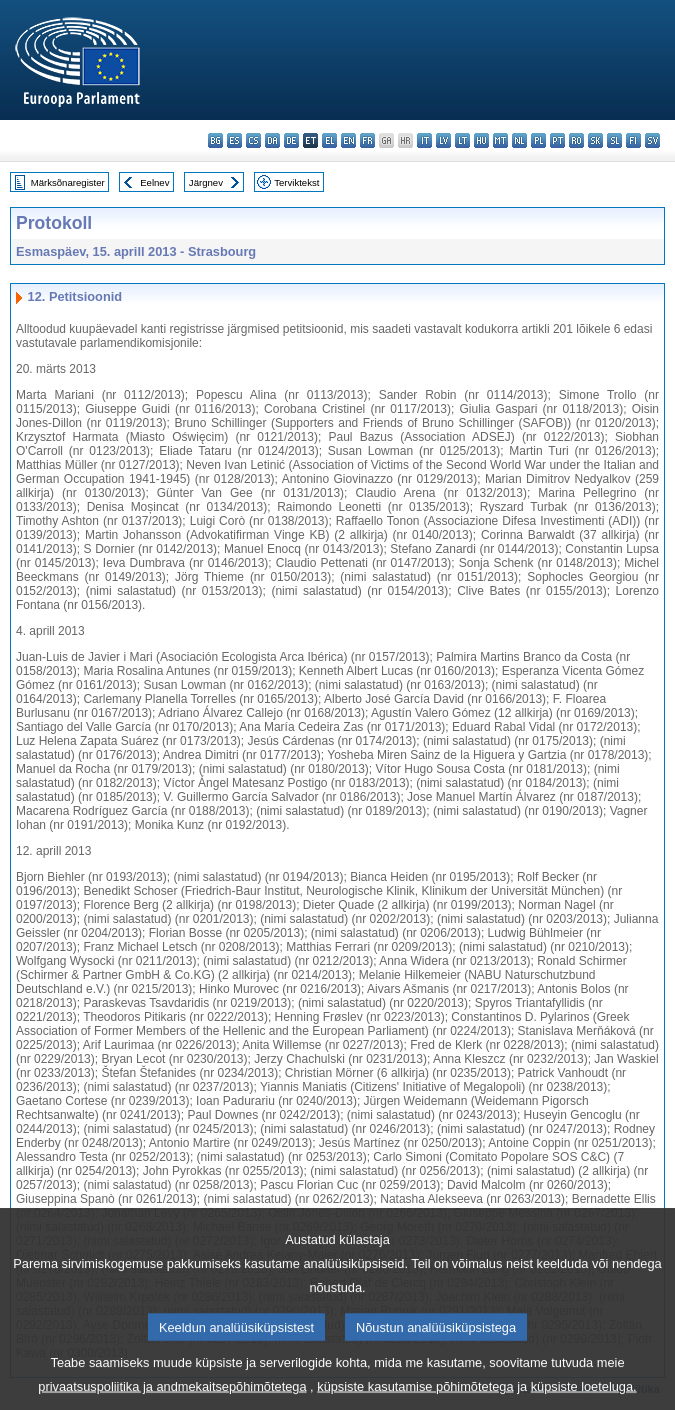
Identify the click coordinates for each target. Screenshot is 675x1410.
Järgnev (206, 182)
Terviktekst (296, 182)
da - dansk (272, 140)
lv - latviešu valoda (443, 140)
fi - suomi (633, 140)
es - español (234, 140)
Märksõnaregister (68, 182)
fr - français (367, 140)
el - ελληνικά (329, 140)
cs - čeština (253, 140)
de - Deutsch (291, 140)
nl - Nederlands (519, 140)
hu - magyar (481, 140)
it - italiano (424, 140)
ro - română (576, 140)
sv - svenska (652, 140)
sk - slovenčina (595, 140)
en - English (348, 140)
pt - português (557, 140)
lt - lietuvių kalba (462, 140)
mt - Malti (500, 140)
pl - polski (538, 140)
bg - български (215, 140)
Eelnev (154, 182)
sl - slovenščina (614, 140)
